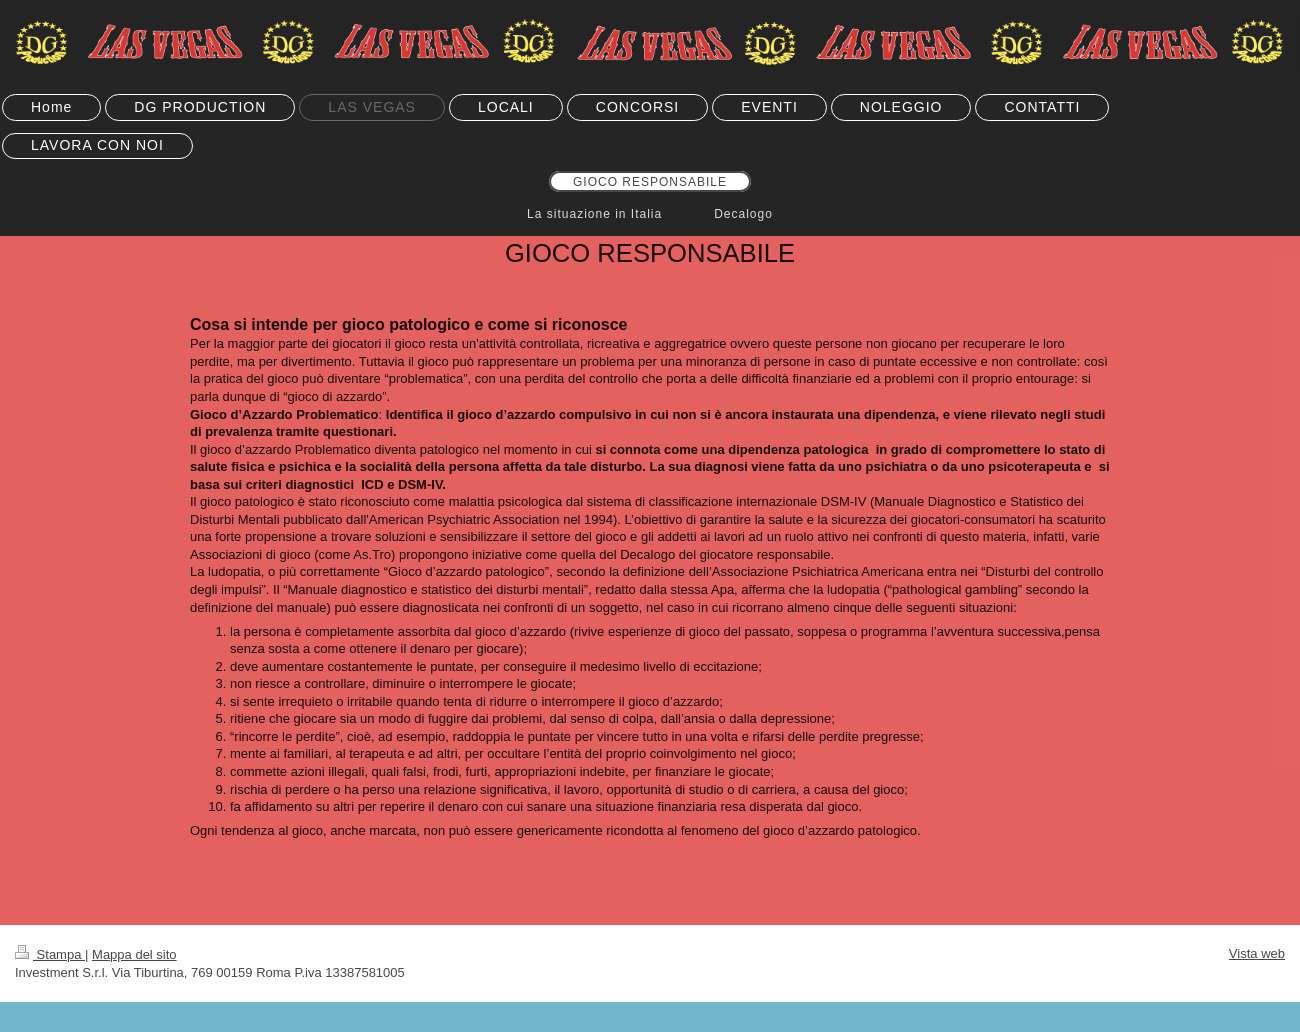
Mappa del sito (134, 954)
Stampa (50, 954)
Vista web (1257, 953)
